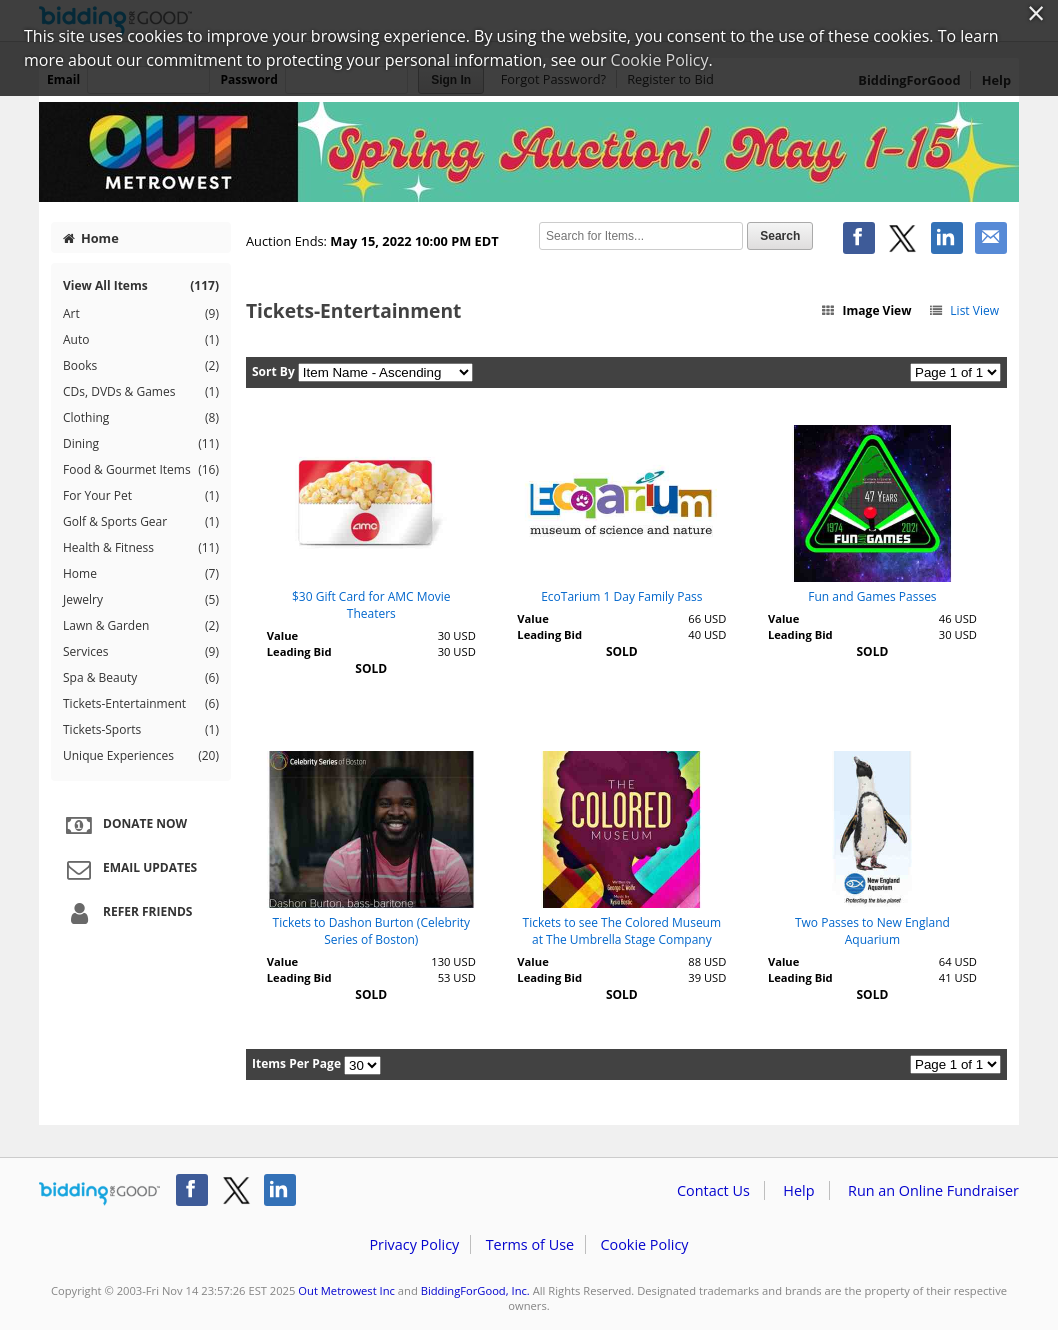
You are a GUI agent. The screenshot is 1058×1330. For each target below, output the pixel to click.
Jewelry (141, 600)
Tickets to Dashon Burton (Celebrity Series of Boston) (371, 931)
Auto (141, 340)
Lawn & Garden (141, 626)
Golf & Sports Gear (141, 522)
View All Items (141, 285)
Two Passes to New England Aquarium (872, 931)
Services (141, 652)
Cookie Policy (644, 1244)
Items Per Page (296, 1063)
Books (141, 366)
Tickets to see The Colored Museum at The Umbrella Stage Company (622, 931)
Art (141, 314)
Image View (866, 310)
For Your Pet (141, 496)
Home (91, 238)
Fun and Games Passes (872, 596)
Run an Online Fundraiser (933, 1190)
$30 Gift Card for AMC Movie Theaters (371, 605)
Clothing (141, 418)
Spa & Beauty (141, 678)
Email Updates (129, 869)
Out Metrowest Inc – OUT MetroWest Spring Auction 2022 (529, 152)
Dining (141, 444)
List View (963, 310)
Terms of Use (530, 1244)
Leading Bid (299, 651)
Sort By (273, 371)
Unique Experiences (141, 756)
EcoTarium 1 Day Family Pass (621, 596)
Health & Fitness (141, 548)
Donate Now (124, 825)
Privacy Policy (414, 1244)
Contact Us (713, 1190)
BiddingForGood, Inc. (475, 1290)
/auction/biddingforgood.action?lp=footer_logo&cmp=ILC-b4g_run (99, 1194)
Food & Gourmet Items (141, 470)
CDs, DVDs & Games (141, 392)
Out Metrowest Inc (346, 1290)
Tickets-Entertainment (141, 704)
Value (282, 635)
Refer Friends (126, 913)
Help (798, 1190)
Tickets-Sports (141, 730)
